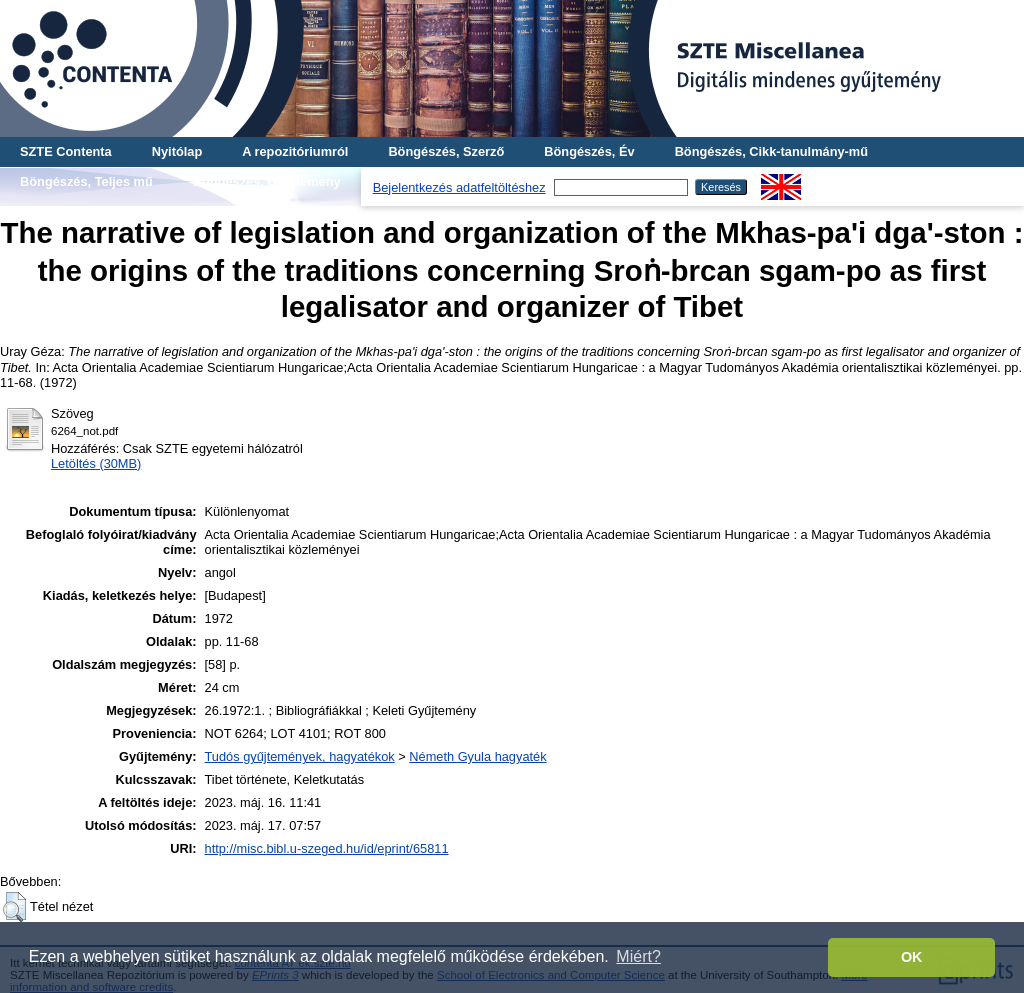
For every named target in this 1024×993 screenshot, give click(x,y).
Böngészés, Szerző (446, 151)
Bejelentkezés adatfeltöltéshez (459, 187)
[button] (14, 907)
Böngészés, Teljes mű (86, 181)
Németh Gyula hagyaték (477, 756)
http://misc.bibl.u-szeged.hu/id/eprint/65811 (327, 848)
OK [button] (912, 957)
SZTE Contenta (66, 151)
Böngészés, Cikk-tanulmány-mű (771, 151)
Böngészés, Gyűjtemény (267, 181)
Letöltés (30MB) (96, 463)
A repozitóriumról (295, 151)
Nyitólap (177, 151)
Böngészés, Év (589, 151)
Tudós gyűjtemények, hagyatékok (300, 756)
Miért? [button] (638, 956)
